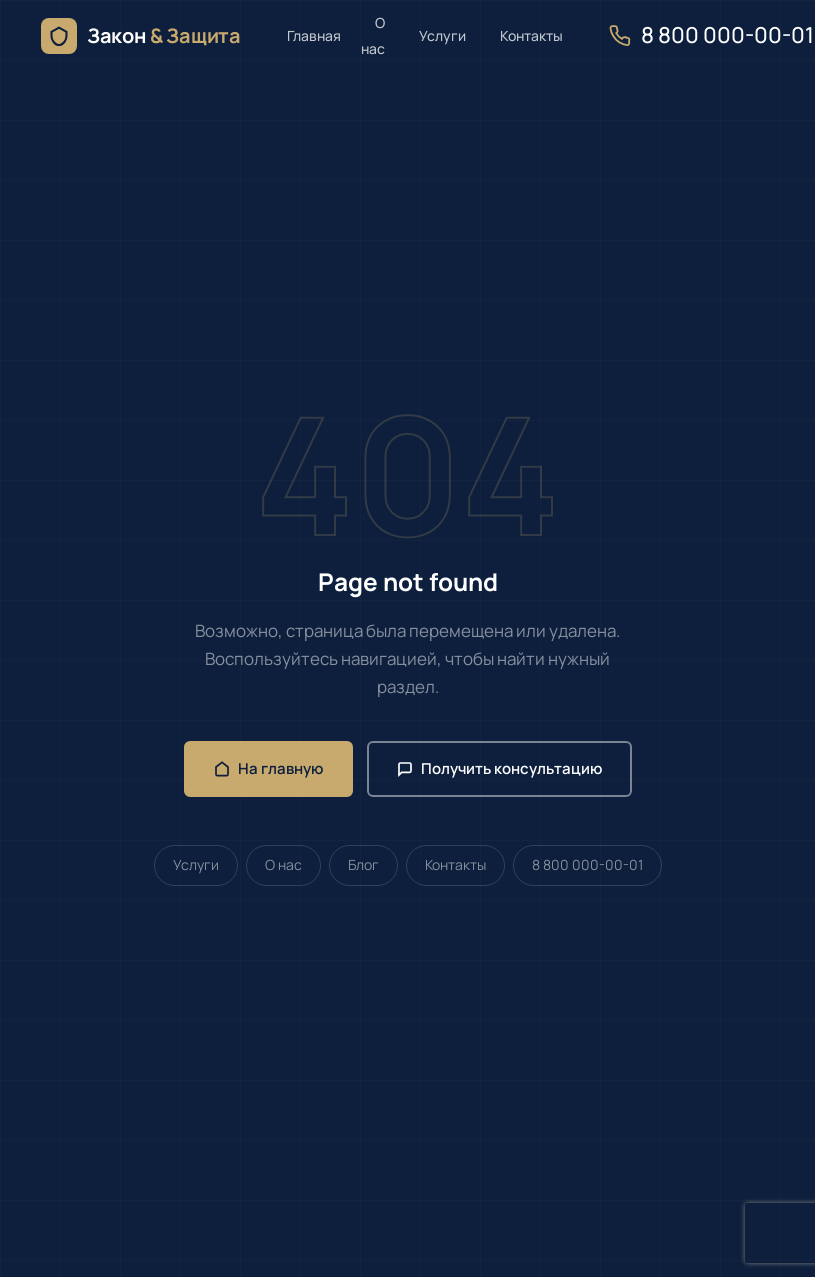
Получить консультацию (499, 768)
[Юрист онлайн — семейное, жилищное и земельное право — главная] (141, 36)
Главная (314, 35)
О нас (373, 35)
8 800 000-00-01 (587, 864)
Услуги (442, 35)
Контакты (531, 35)
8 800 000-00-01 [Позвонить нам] (711, 35)
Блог (363, 864)
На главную (268, 768)
